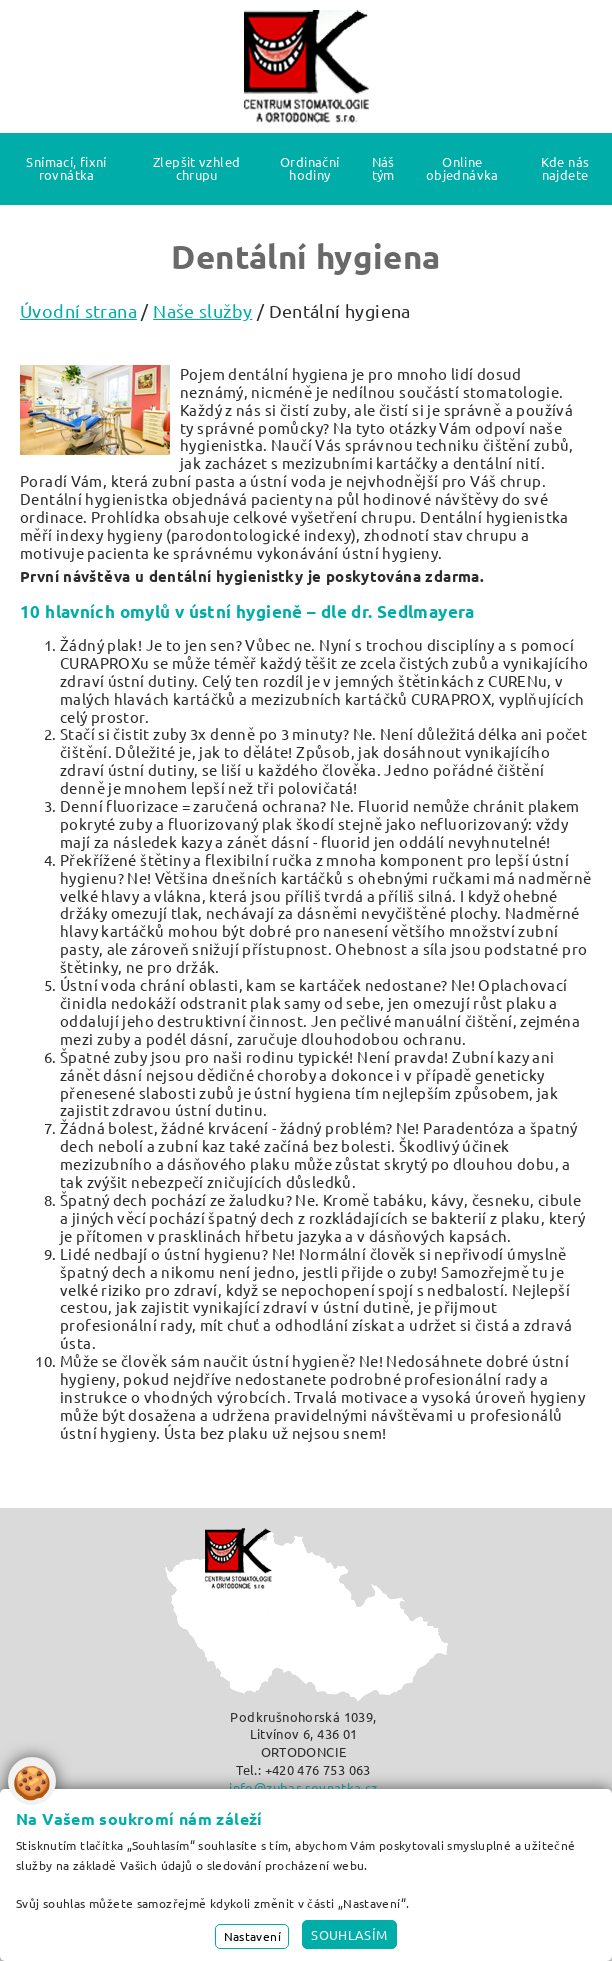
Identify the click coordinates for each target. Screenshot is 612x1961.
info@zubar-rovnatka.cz (303, 1787)
